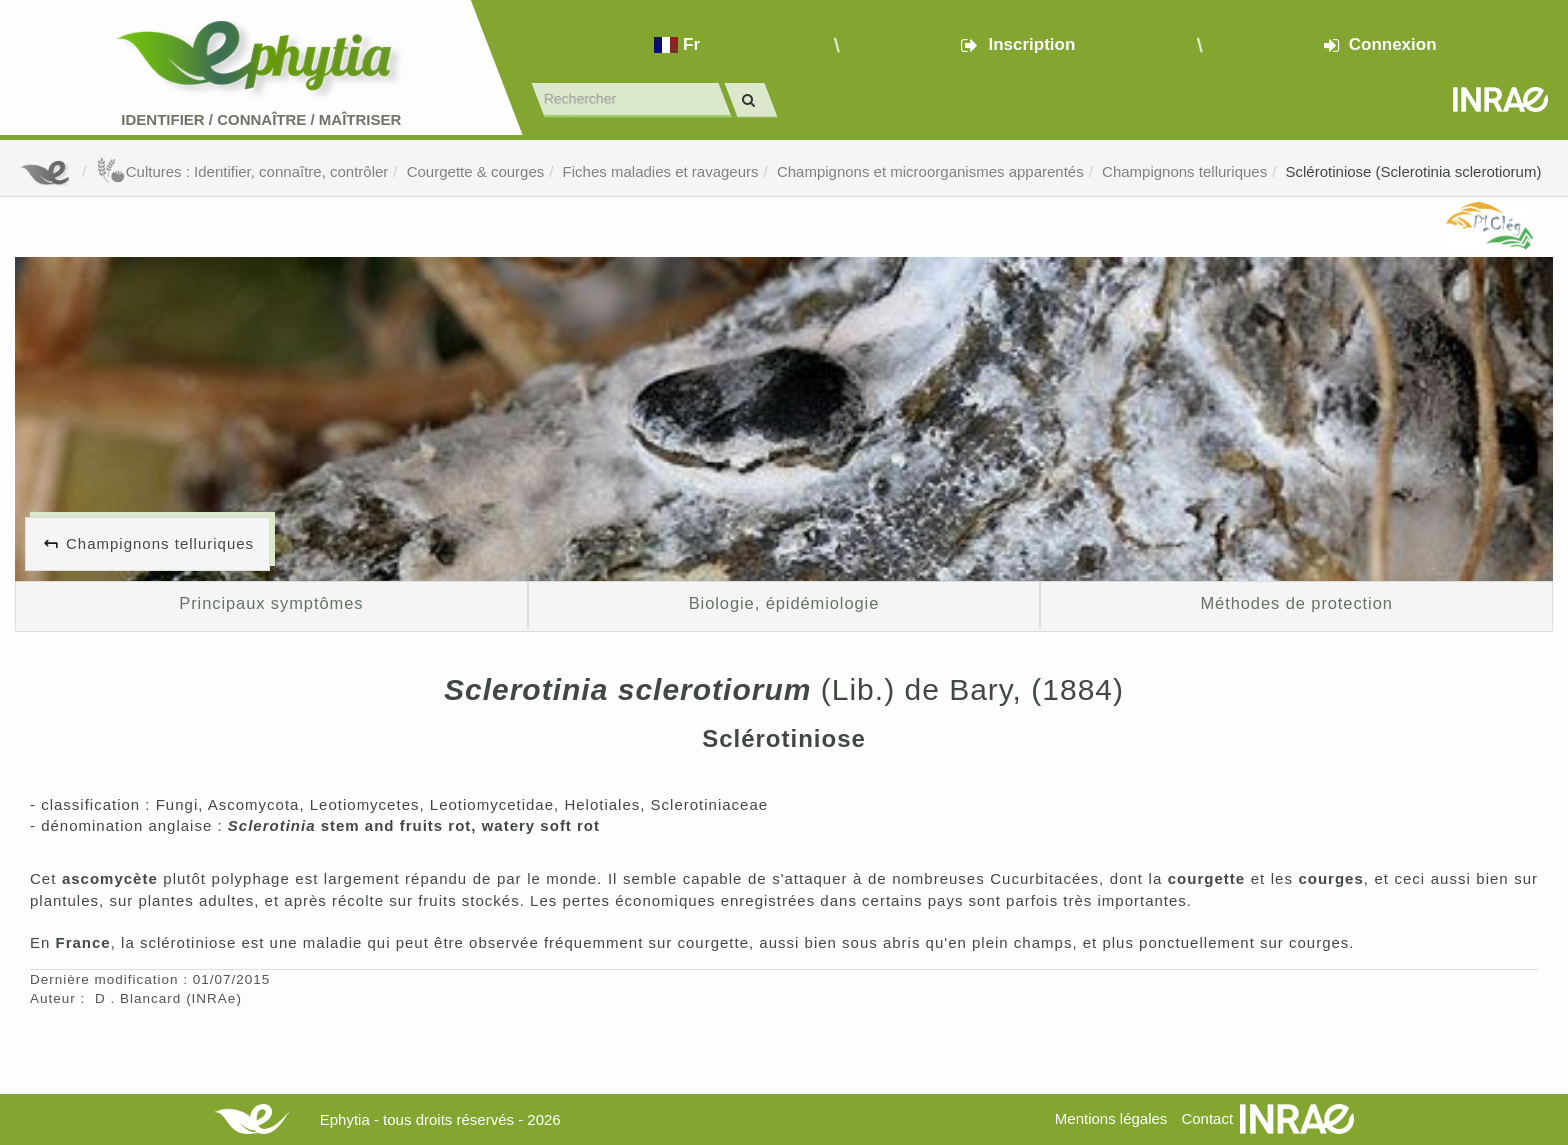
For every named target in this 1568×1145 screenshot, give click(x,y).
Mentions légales (1111, 1118)
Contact (1207, 1118)
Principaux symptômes (271, 603)
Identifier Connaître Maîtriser (261, 119)
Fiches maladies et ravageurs (661, 171)
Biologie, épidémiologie (784, 603)
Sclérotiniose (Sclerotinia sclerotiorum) (1414, 171)
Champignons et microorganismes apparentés (930, 171)
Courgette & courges (476, 171)
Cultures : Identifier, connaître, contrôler (242, 171)
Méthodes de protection (1296, 603)
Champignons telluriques (1184, 171)
